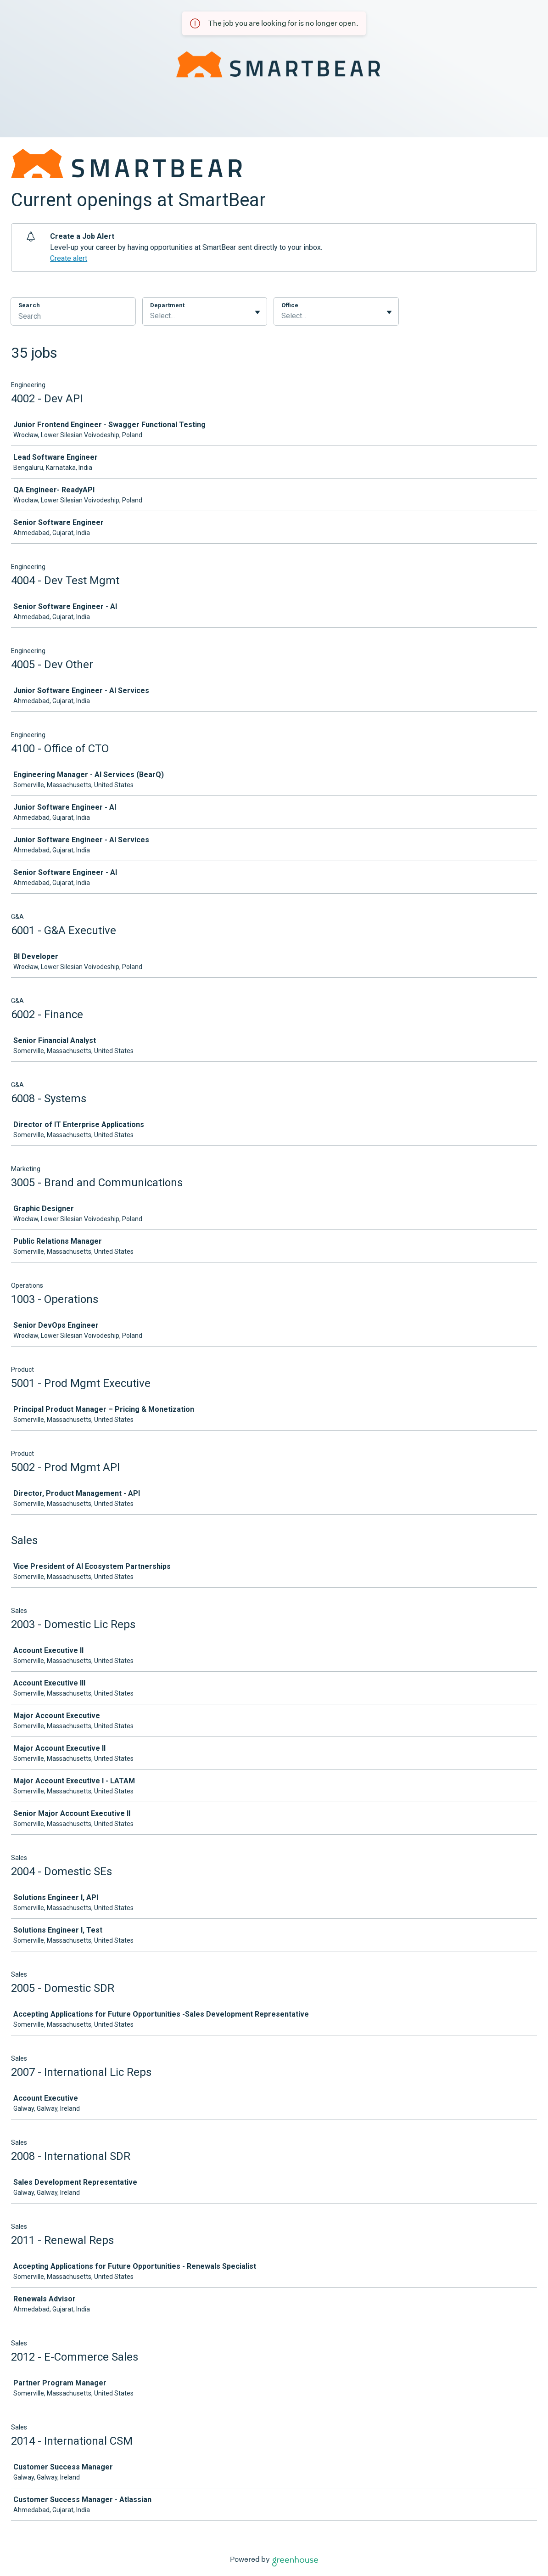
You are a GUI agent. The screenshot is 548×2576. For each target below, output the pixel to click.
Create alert (68, 258)
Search (29, 305)
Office (289, 305)
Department (167, 305)
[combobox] (151, 316)
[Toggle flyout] (257, 312)
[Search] (73, 317)
